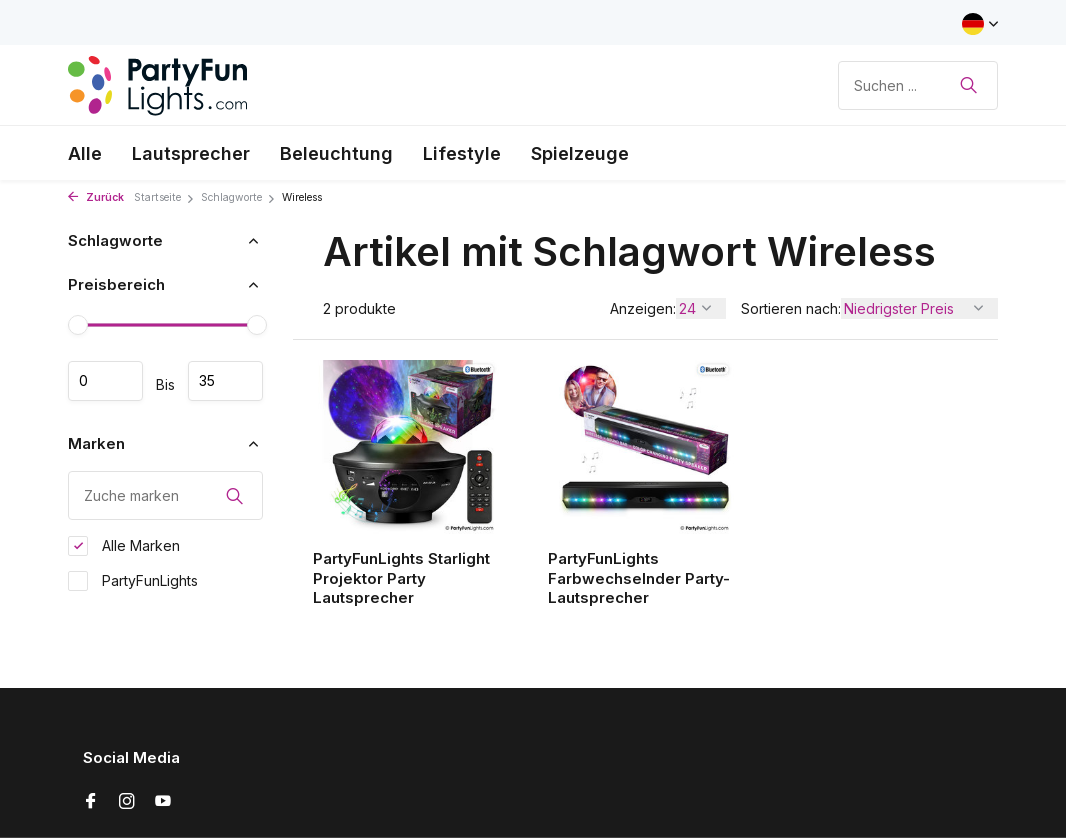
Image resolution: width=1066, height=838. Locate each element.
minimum (105, 381)
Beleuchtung (336, 153)
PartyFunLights (133, 581)
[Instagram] (127, 802)
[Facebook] (91, 802)
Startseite (164, 197)
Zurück (96, 197)
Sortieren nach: (791, 308)
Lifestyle (462, 153)
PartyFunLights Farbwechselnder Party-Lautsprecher (639, 578)
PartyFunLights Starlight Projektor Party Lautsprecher (401, 578)
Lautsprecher (191, 153)
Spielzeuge (580, 153)
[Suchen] (918, 85)
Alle (85, 153)
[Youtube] (163, 802)
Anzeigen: (643, 308)
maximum (225, 381)
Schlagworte (238, 197)
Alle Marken (124, 546)
